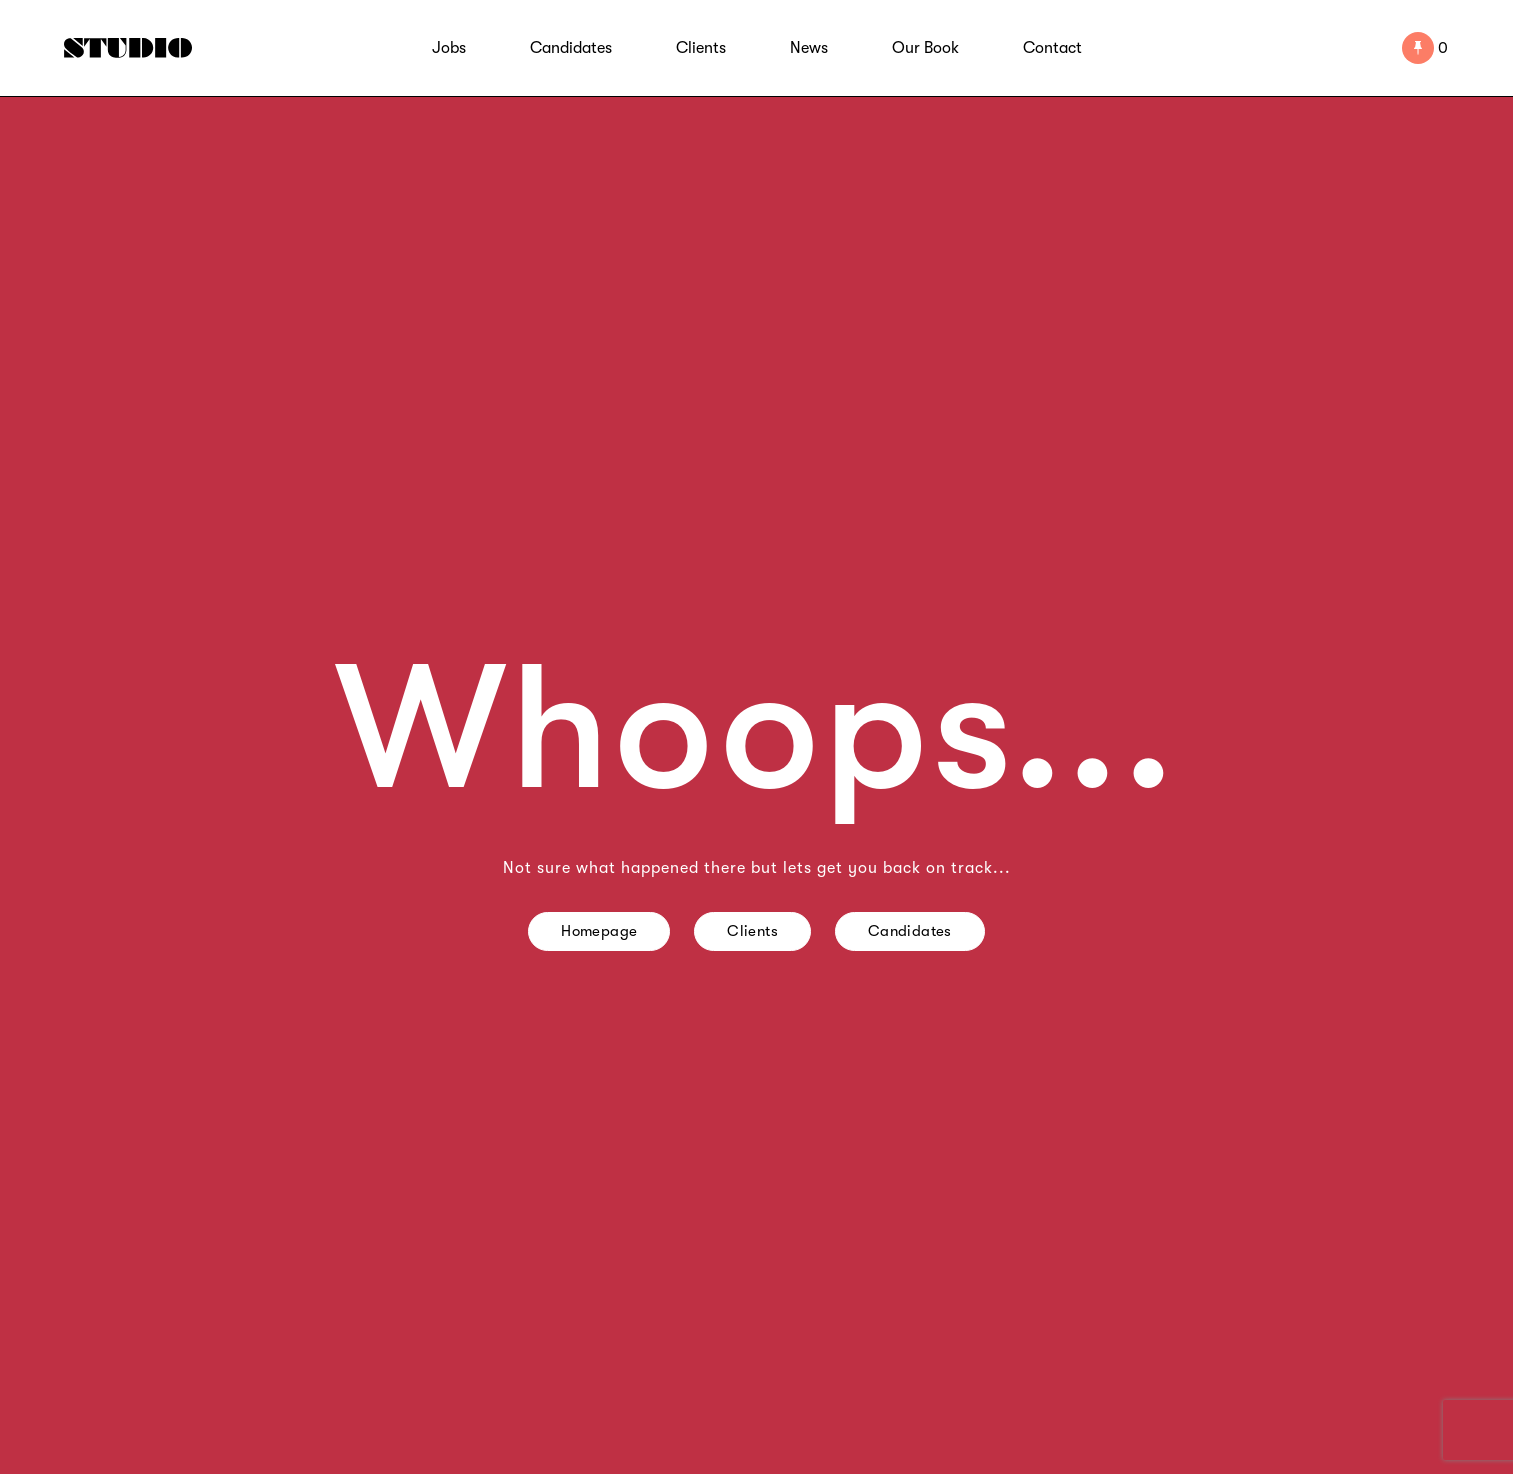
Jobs (449, 48)
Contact (1052, 48)
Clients (701, 48)
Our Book (925, 48)
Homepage (599, 931)
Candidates (571, 48)
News (809, 48)
